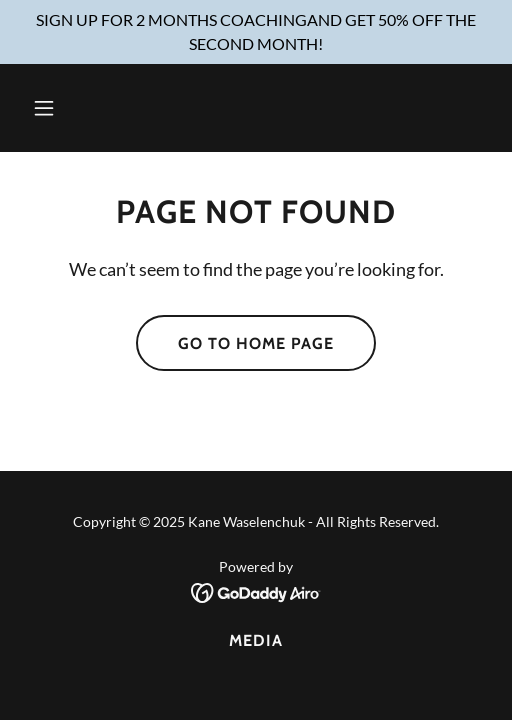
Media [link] (256, 640)
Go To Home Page (256, 343)
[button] (77, 108)
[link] (256, 590)
